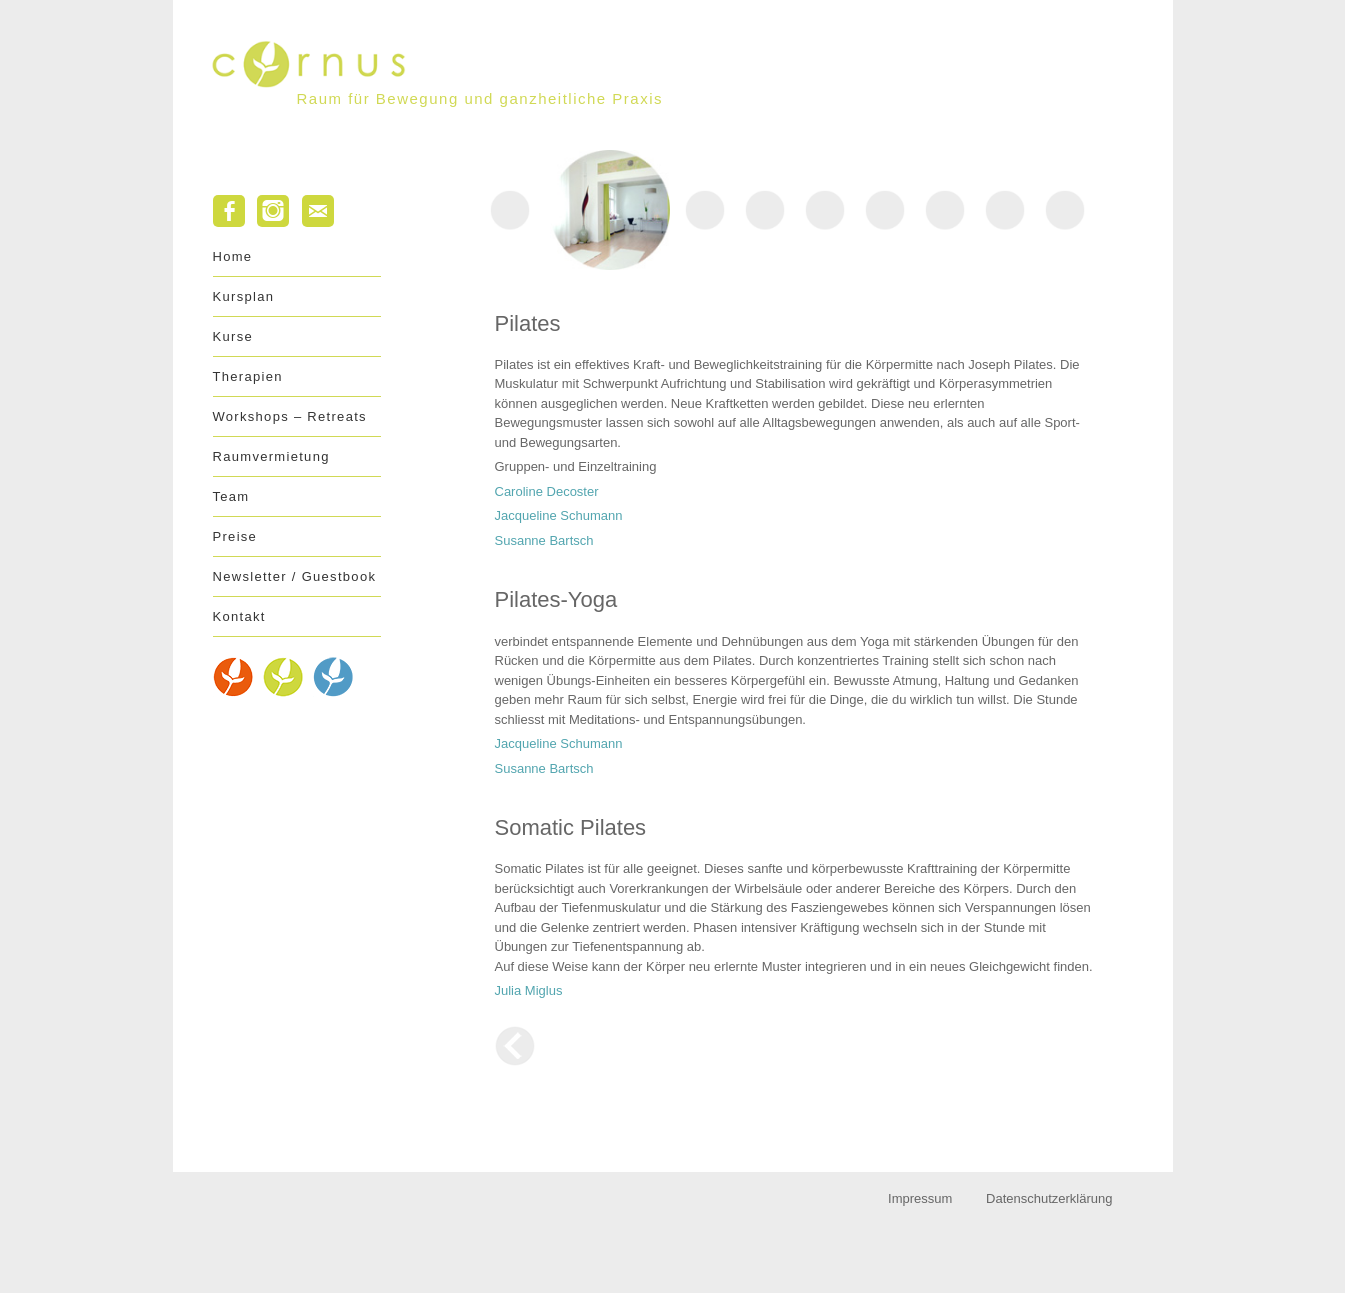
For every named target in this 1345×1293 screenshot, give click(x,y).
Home (233, 256)
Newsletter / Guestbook (295, 576)
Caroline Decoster (547, 491)
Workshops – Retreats (290, 416)
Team (231, 496)
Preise (235, 536)
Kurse (233, 336)
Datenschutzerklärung (1049, 1198)
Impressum (920, 1198)
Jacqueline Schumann (559, 515)
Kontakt (239, 616)
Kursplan (244, 296)
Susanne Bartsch (544, 540)
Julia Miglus (529, 990)
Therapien (248, 376)
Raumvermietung (271, 456)
